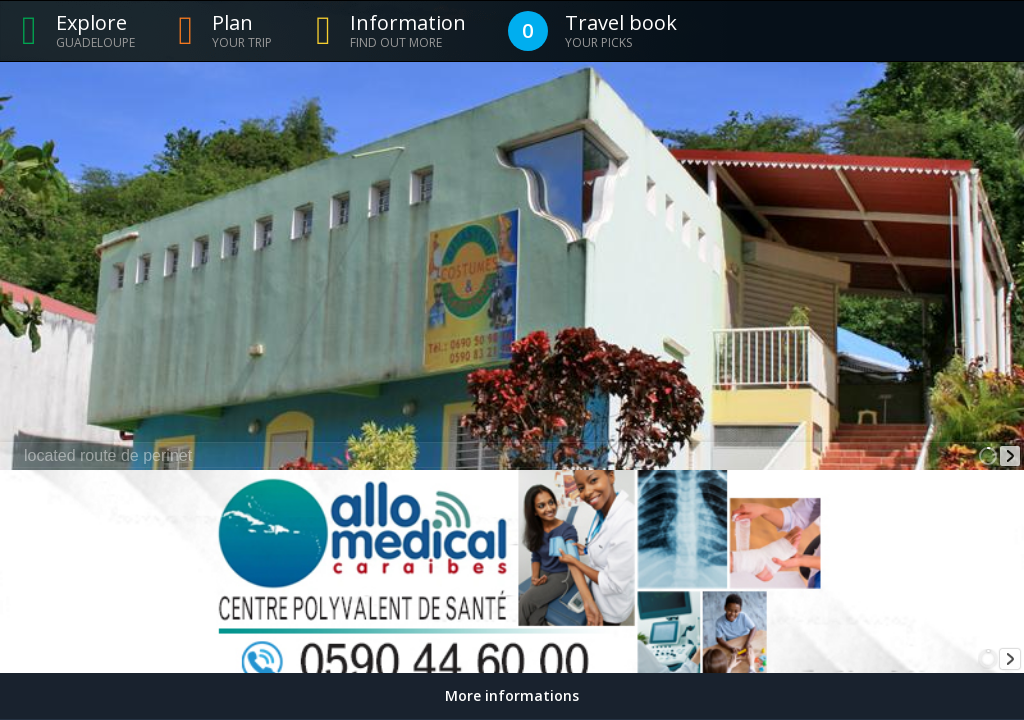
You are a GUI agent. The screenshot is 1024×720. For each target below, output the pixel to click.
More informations (512, 695)
